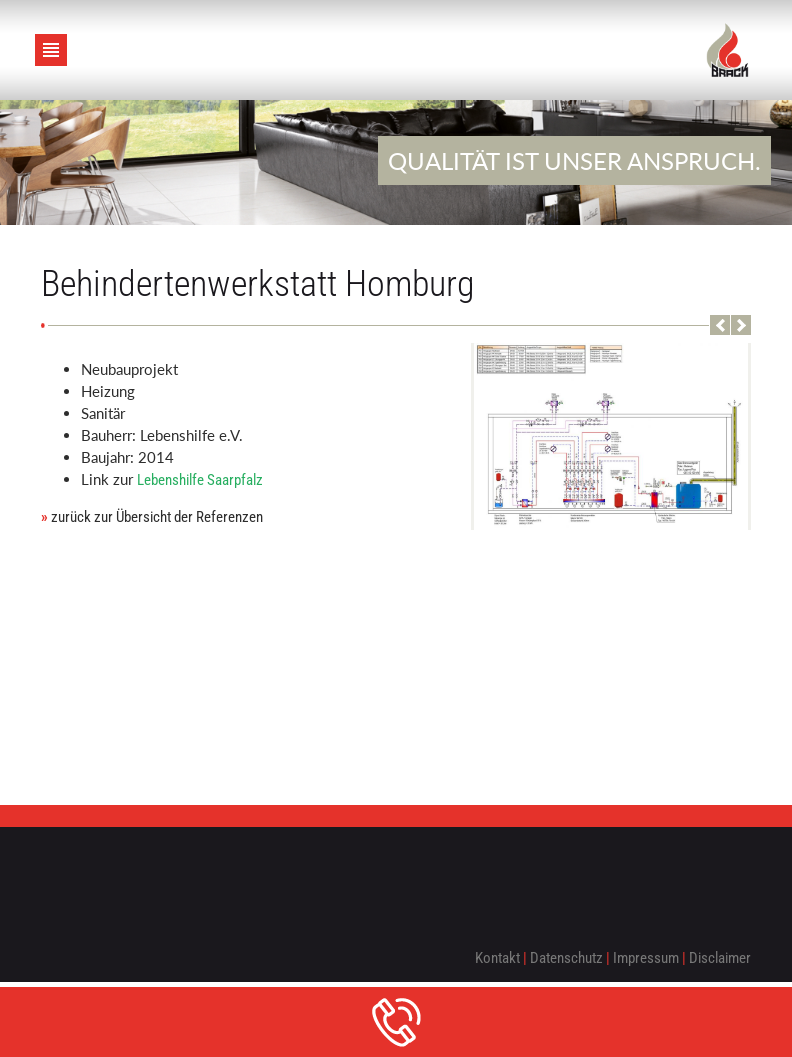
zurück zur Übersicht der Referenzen (152, 517)
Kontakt (497, 958)
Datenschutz (566, 958)
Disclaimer (720, 958)
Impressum (646, 958)
